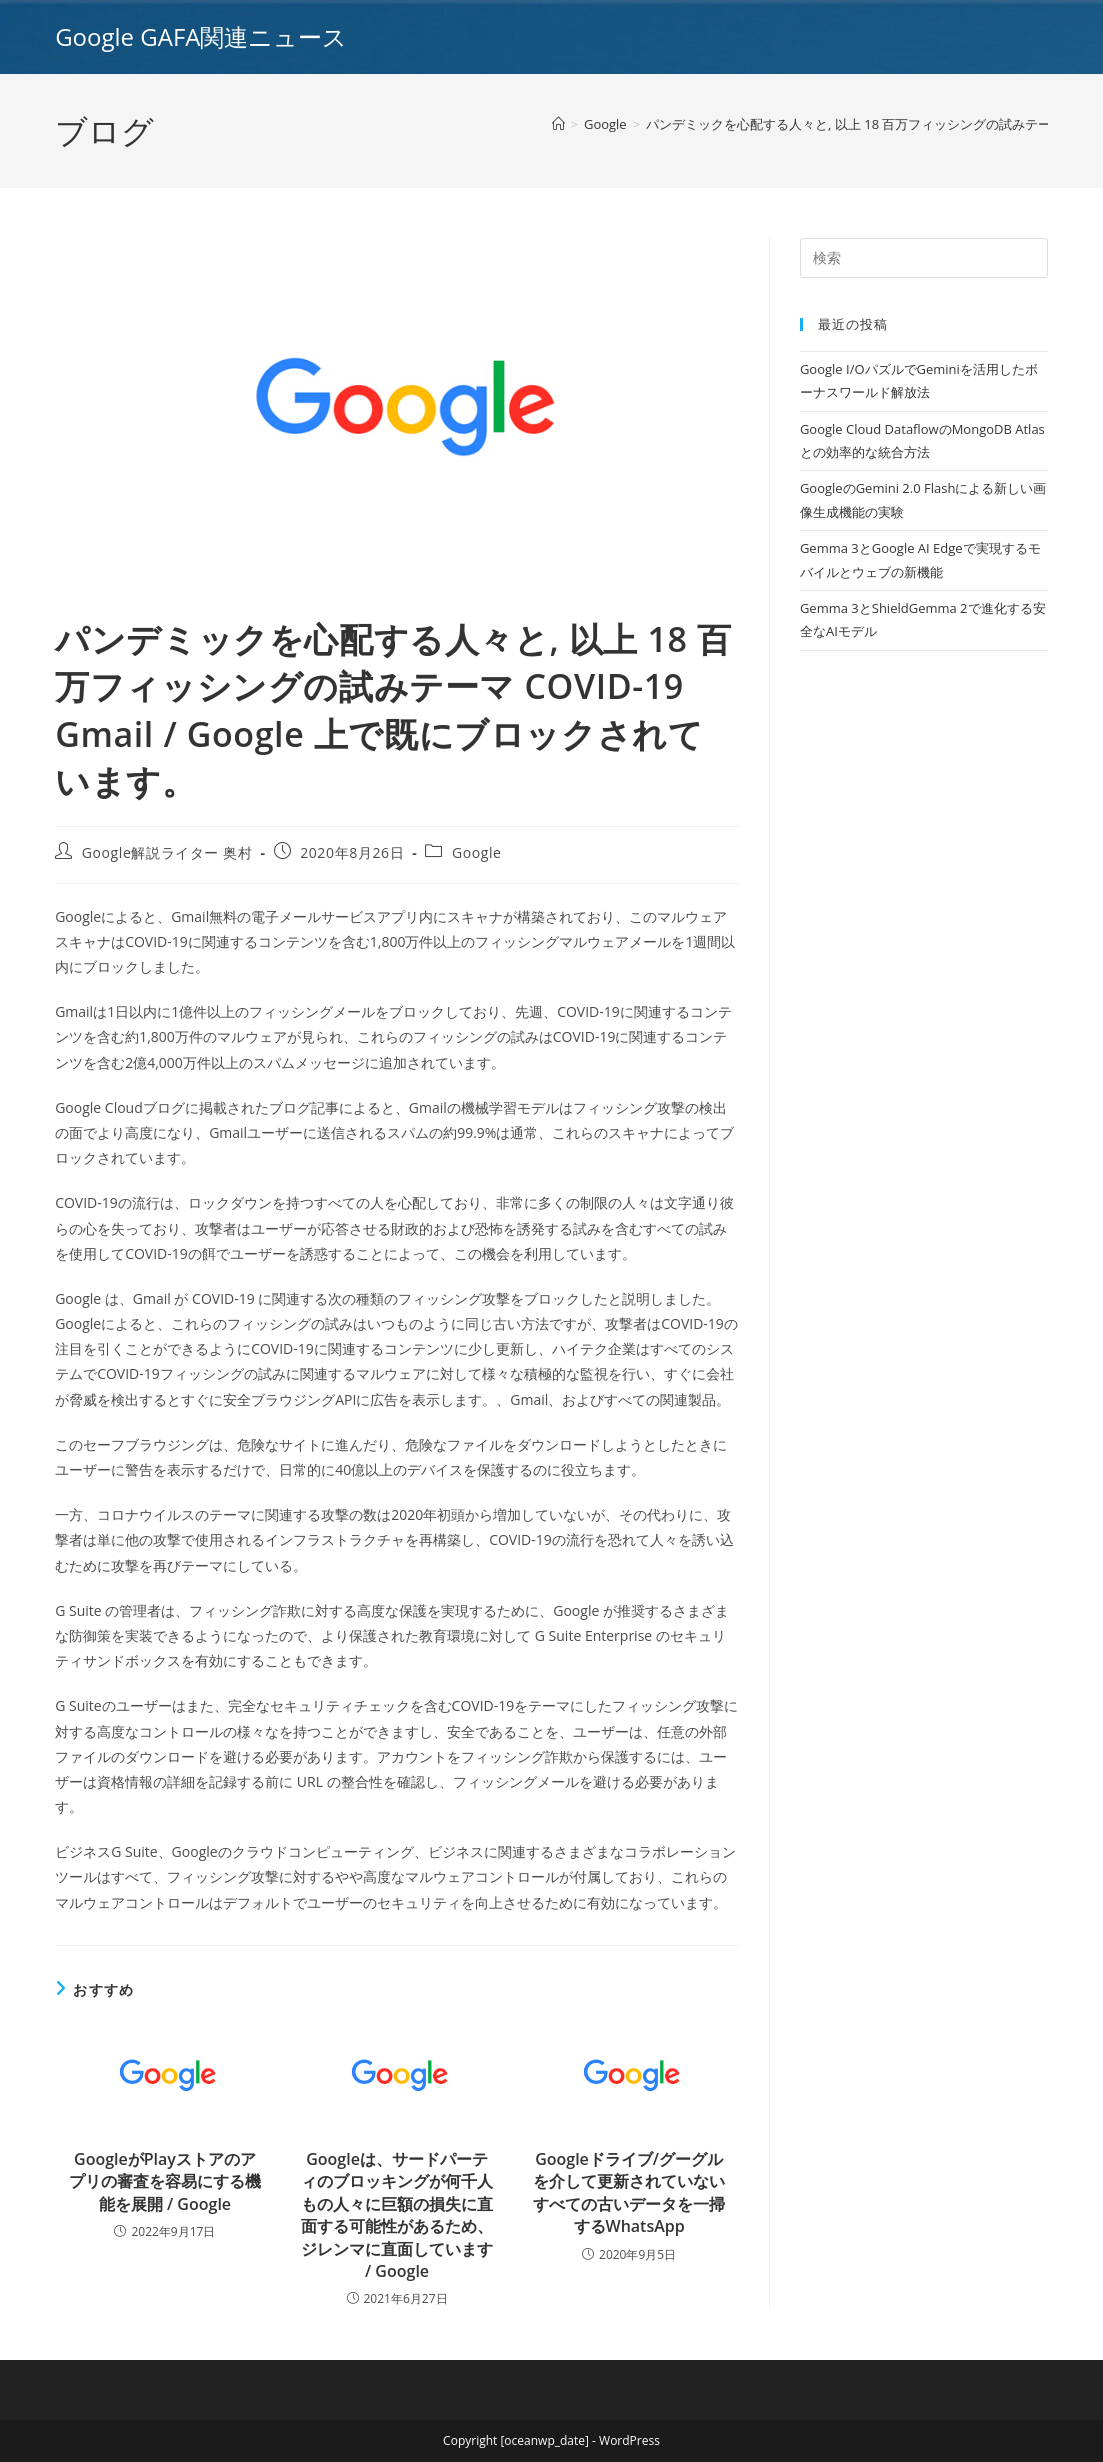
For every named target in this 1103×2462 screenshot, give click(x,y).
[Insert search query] (924, 258)
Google (477, 852)
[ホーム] (558, 124)
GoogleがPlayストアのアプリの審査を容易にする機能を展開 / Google (165, 2181)
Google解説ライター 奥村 (167, 852)
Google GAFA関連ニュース (201, 36)
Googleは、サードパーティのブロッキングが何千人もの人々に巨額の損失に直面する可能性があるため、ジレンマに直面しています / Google (397, 2215)
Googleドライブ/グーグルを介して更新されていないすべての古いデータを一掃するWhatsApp (629, 2192)
